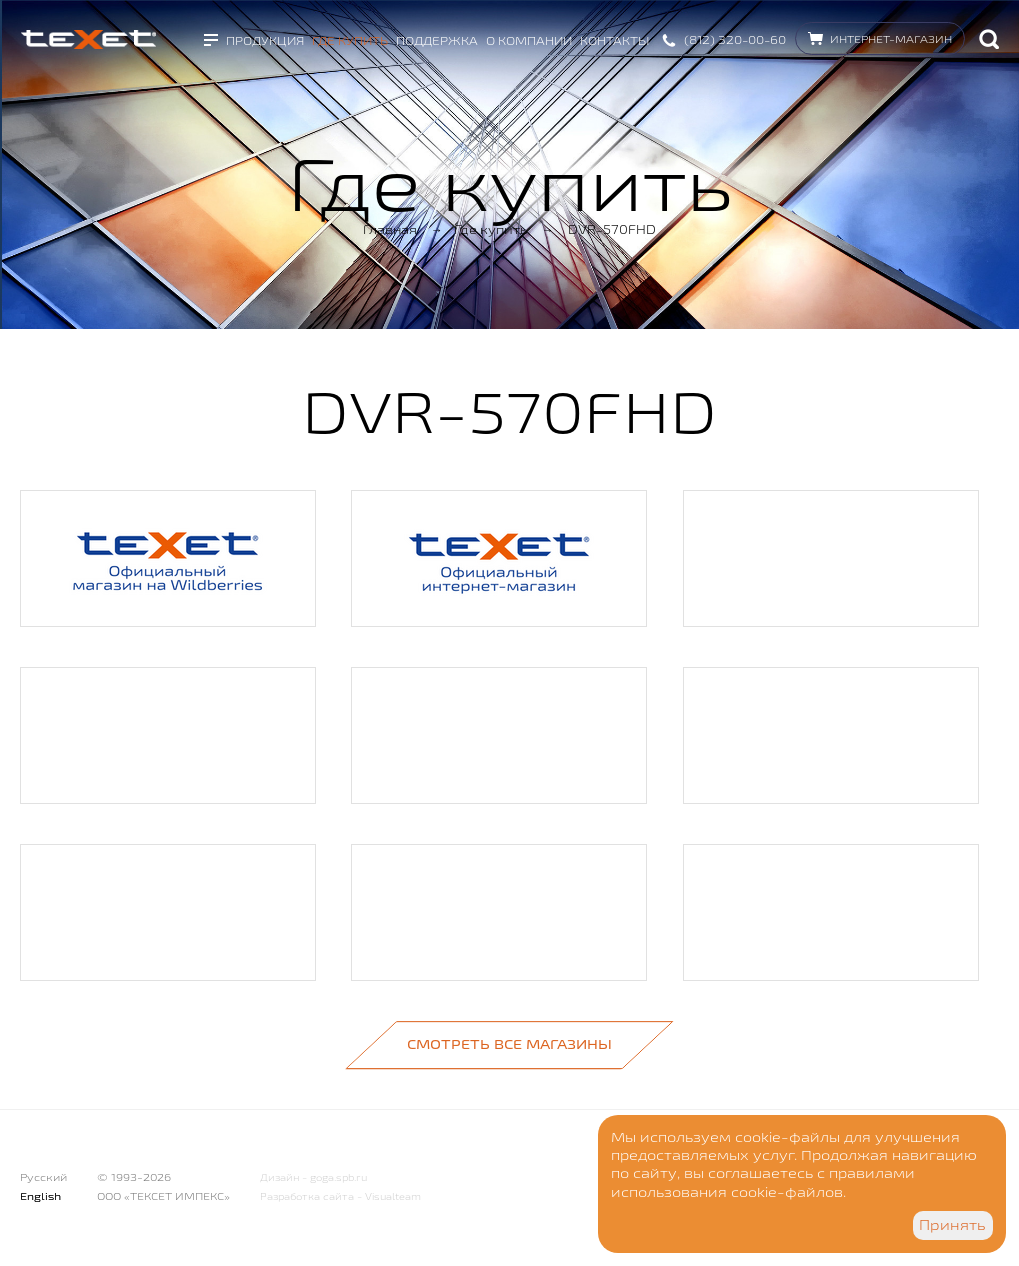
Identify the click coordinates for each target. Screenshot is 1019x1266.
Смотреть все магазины (509, 1044)
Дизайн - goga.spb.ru (313, 1177)
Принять (952, 1225)
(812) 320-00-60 (735, 39)
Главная (390, 229)
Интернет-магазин (891, 39)
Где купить (350, 40)
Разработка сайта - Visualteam (340, 1196)
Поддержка (437, 40)
